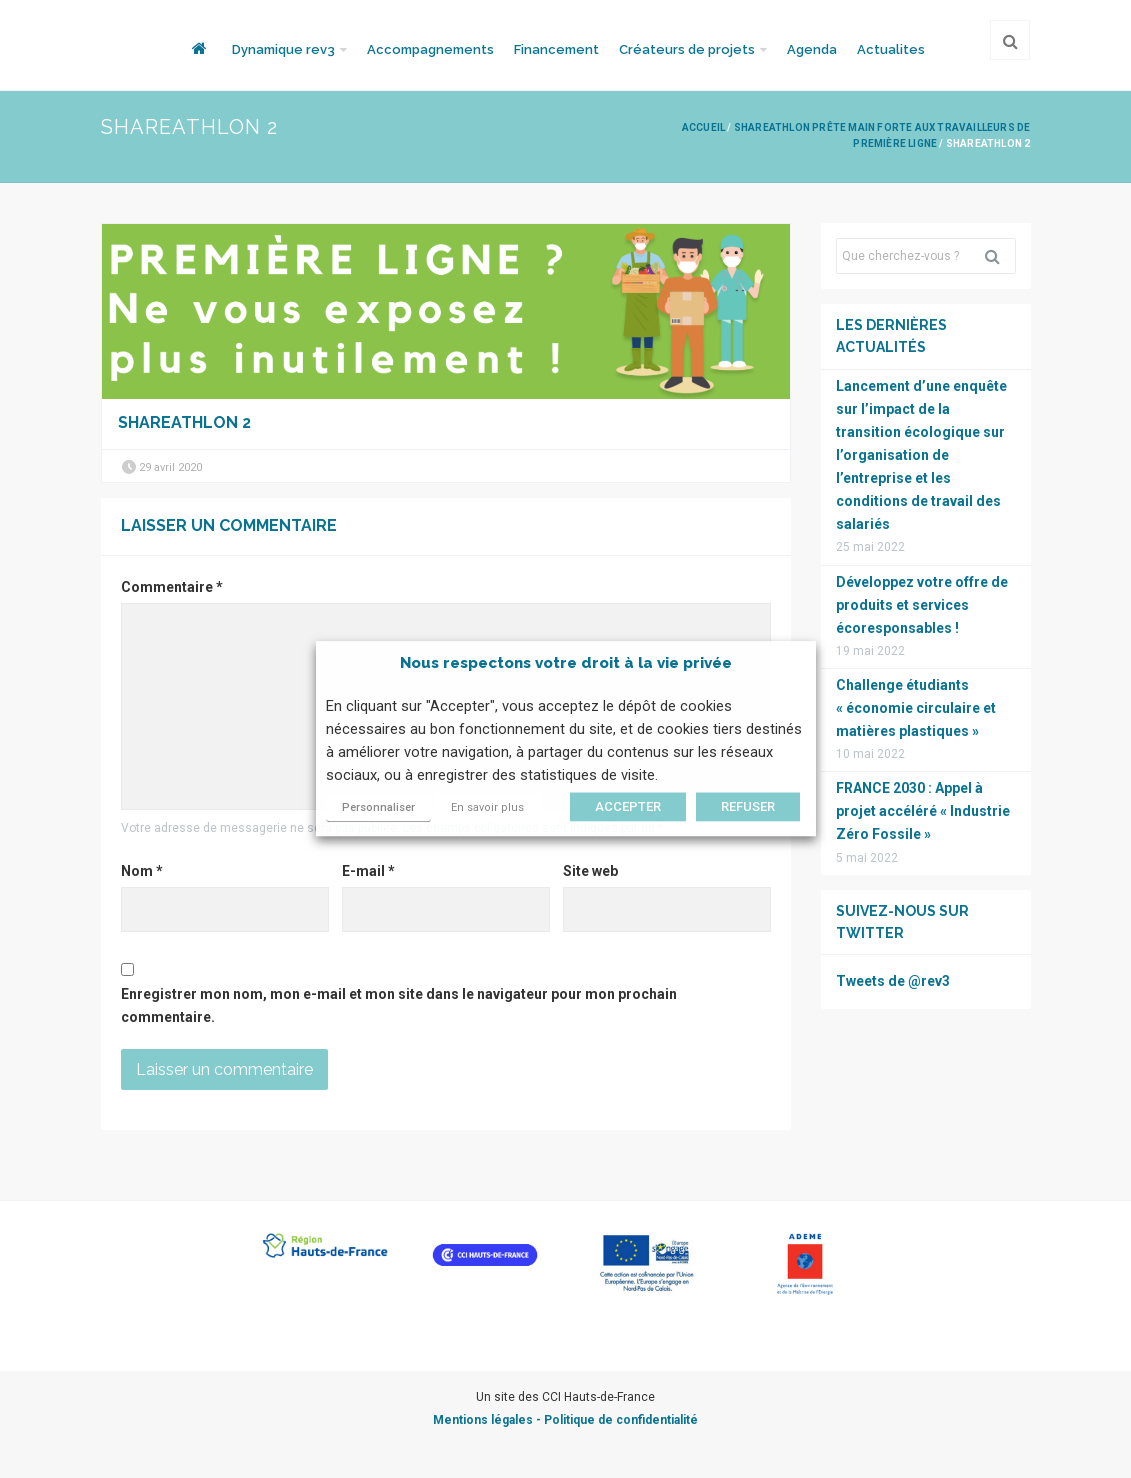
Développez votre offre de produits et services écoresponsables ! (922, 605)
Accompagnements (430, 49)
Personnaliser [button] (378, 808)
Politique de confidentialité (621, 1420)
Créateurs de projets (687, 49)
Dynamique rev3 (283, 49)
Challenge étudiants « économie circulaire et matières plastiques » (916, 708)
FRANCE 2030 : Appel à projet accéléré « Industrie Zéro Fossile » (923, 811)
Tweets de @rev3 (893, 981)
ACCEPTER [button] (628, 807)
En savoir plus (487, 808)
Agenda (812, 49)
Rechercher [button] (1000, 256)
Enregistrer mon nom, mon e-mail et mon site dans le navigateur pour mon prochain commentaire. (399, 1005)
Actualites (891, 49)
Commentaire (172, 587)
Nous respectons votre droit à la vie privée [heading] (566, 663)
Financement (556, 49)
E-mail (368, 871)
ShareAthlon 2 (184, 422)
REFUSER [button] (748, 807)
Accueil (703, 127)
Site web (590, 871)
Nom (142, 871)
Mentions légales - (488, 1420)
